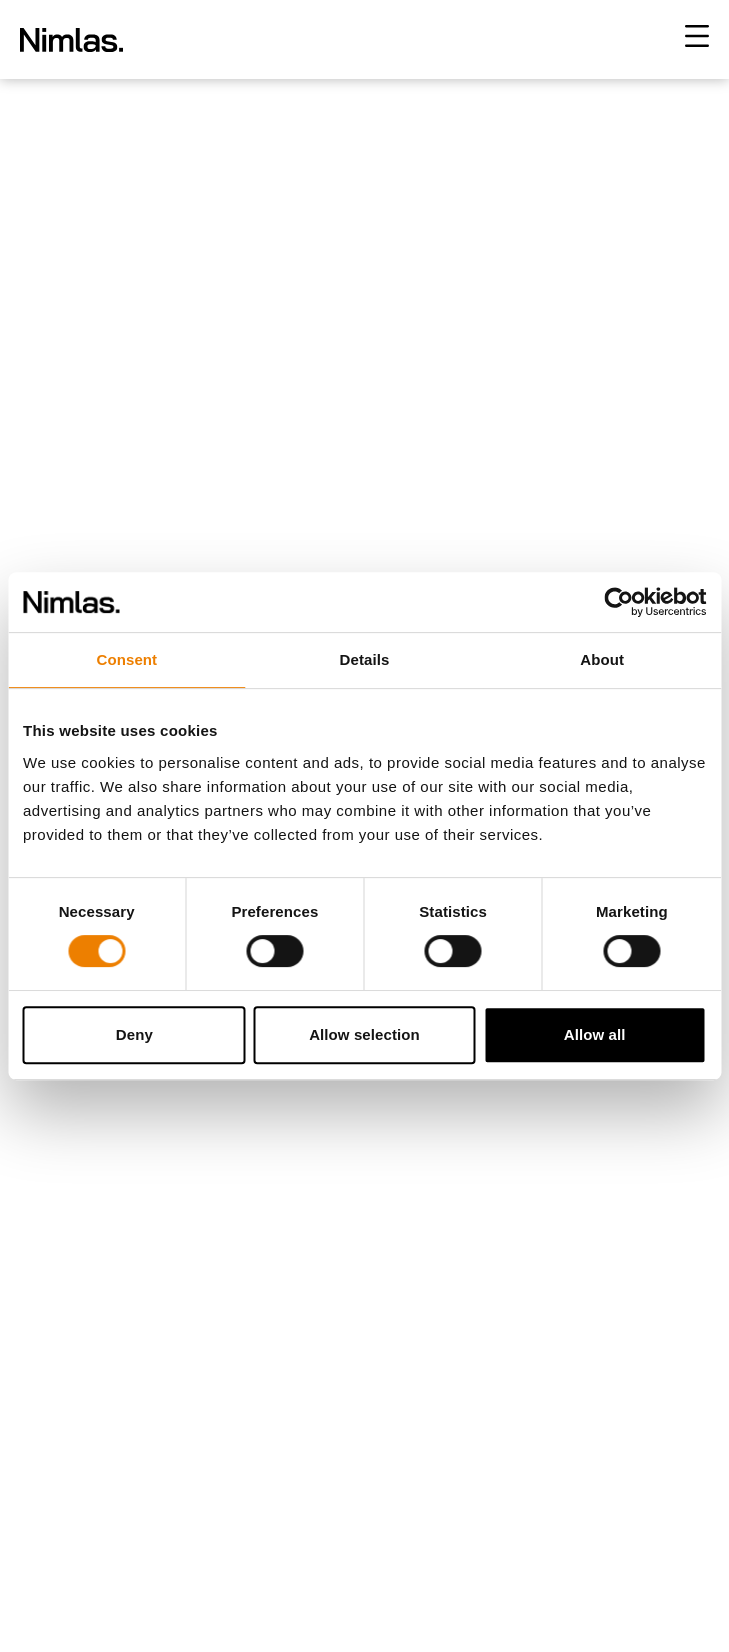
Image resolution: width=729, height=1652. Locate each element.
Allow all (595, 1034)
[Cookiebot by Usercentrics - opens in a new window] (618, 602)
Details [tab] (365, 659)
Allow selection (364, 1034)
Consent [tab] (126, 659)
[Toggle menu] (697, 36)
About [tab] (602, 659)
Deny (134, 1034)
